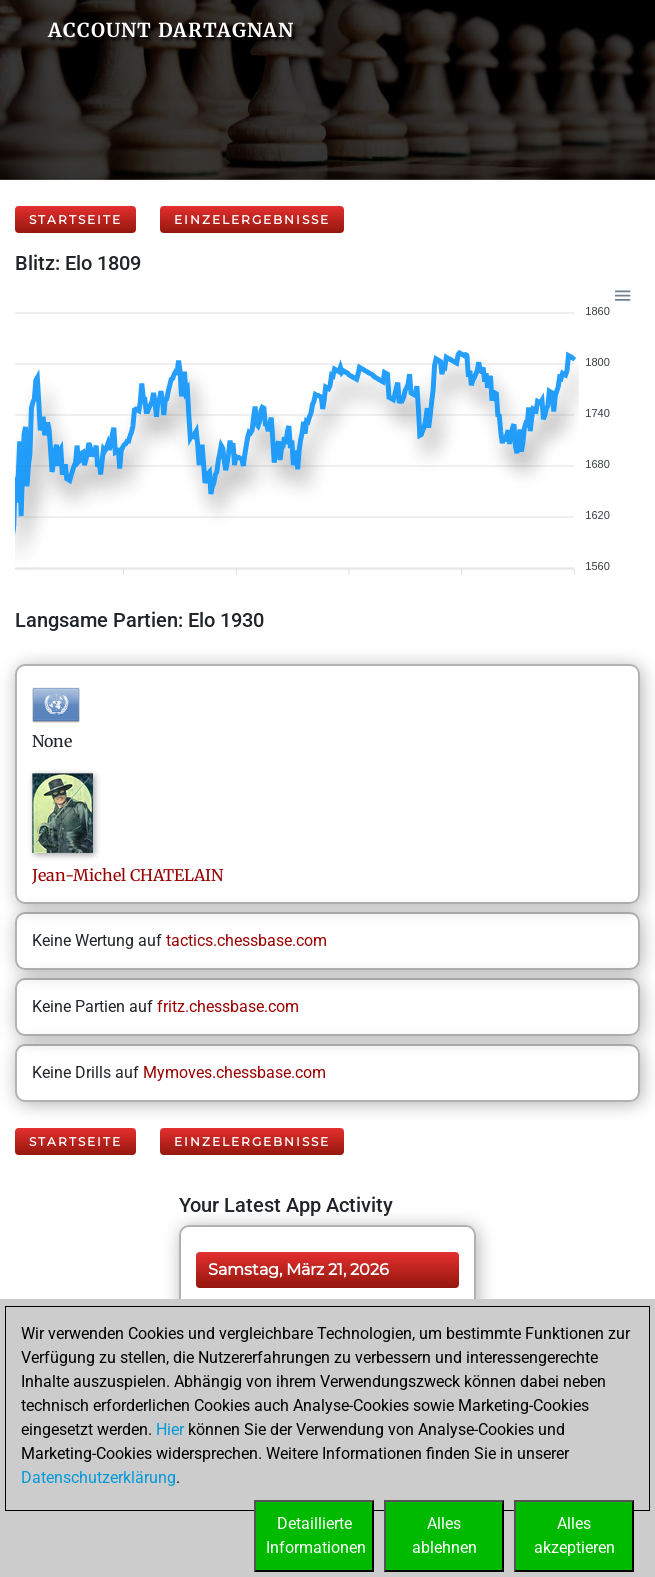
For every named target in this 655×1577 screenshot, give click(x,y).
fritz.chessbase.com (228, 1006)
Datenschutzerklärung (98, 1477)
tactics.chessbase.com (246, 940)
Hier (170, 1429)
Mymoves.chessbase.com (234, 1072)
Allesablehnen (444, 1535)
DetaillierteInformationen (316, 1535)
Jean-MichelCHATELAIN (127, 875)
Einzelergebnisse (252, 219)
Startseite (75, 219)
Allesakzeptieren (574, 1535)
